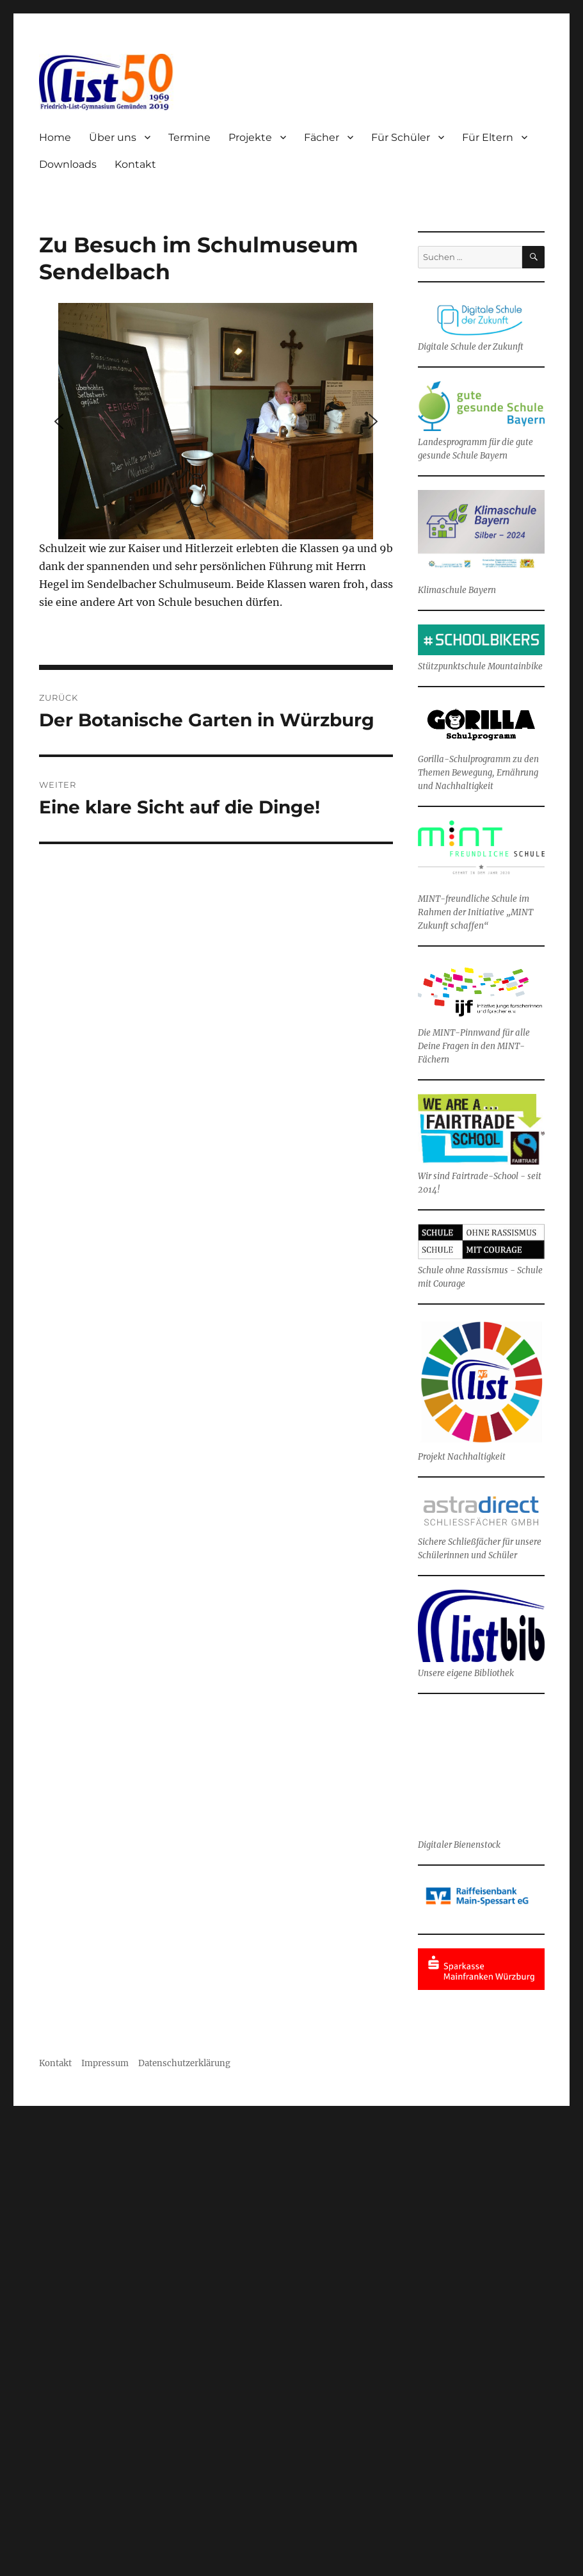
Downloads (68, 164)
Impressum (106, 2063)
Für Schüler (400, 137)
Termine (189, 137)
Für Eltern (487, 137)
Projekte (250, 137)
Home (55, 137)
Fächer (321, 137)
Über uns (112, 137)
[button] (59, 421)
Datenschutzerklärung (184, 2063)
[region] (216, 421)
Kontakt (135, 164)
